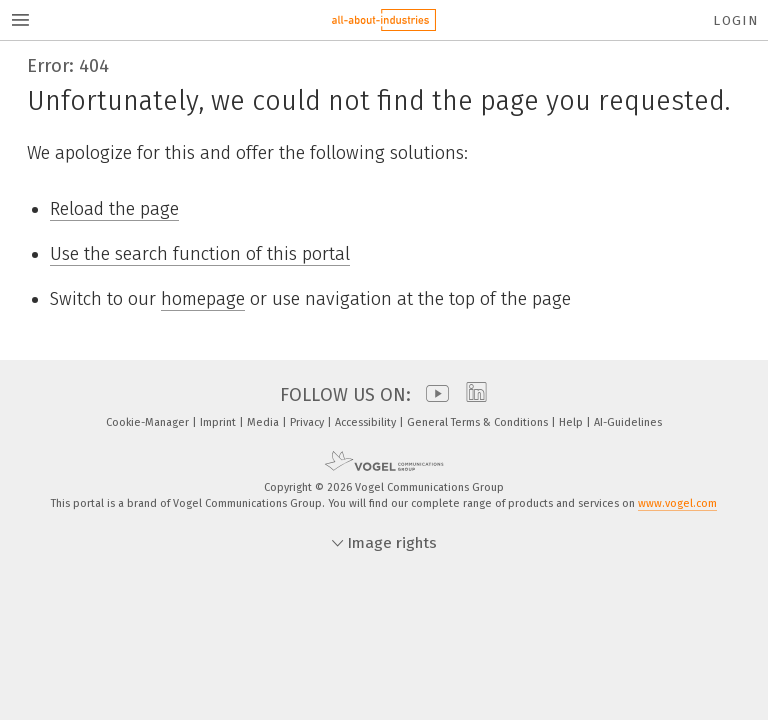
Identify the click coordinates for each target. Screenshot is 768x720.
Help (572, 422)
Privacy (308, 422)
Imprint (219, 422)
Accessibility (367, 422)
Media (264, 422)
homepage (203, 299)
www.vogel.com (677, 503)
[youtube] (432, 395)
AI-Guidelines (628, 422)
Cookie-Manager (149, 422)
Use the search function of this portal (200, 254)
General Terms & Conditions (479, 422)
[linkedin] (471, 395)
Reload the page (114, 209)
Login (735, 20)
